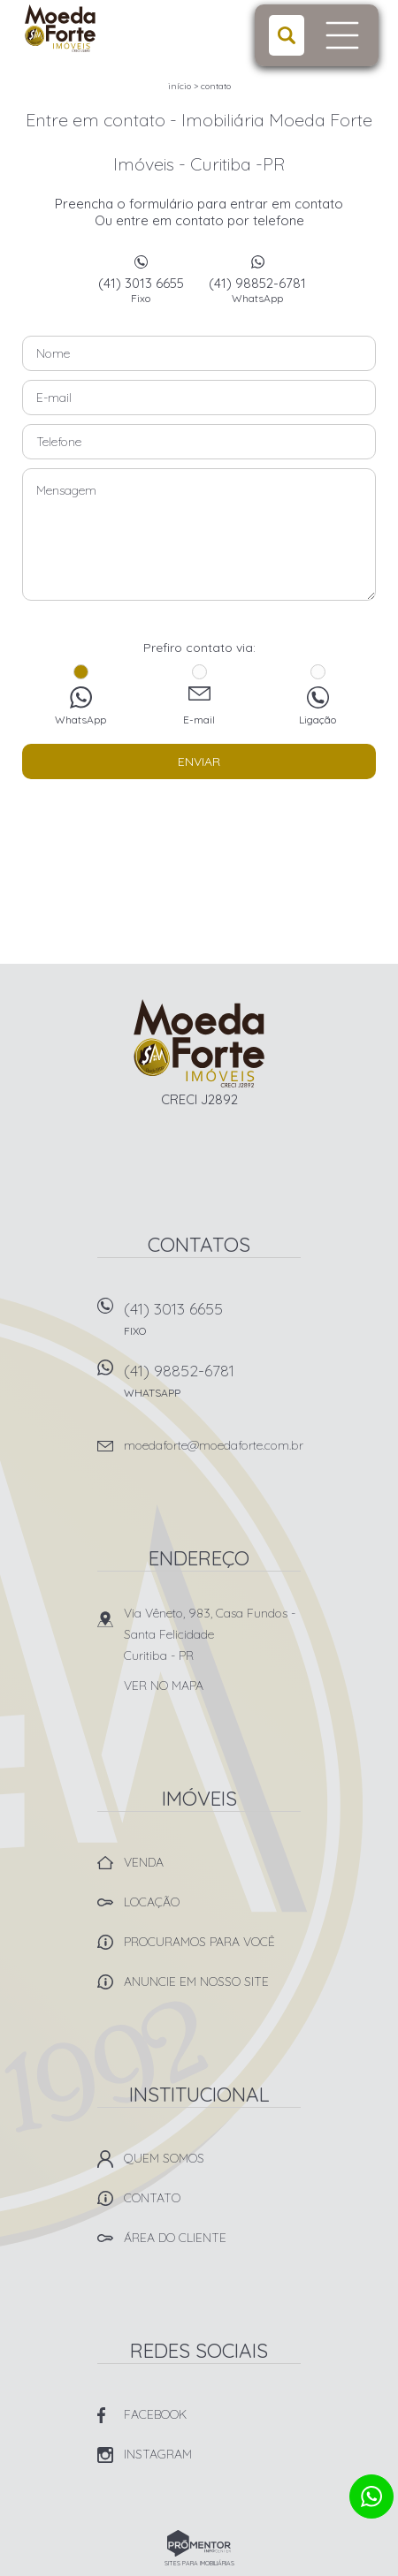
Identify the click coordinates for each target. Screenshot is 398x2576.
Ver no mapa (163, 1685)
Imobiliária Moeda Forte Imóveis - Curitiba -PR (199, 1043)
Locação (152, 1902)
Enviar (199, 761)
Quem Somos (164, 2158)
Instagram (158, 2454)
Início (179, 86)
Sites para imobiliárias (199, 2563)
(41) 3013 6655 (140, 290)
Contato (216, 86)
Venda (144, 1862)
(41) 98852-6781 (257, 290)
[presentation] (199, 823)
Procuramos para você (199, 1942)
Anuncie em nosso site (196, 1981)
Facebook (155, 2414)
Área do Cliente (175, 2238)
